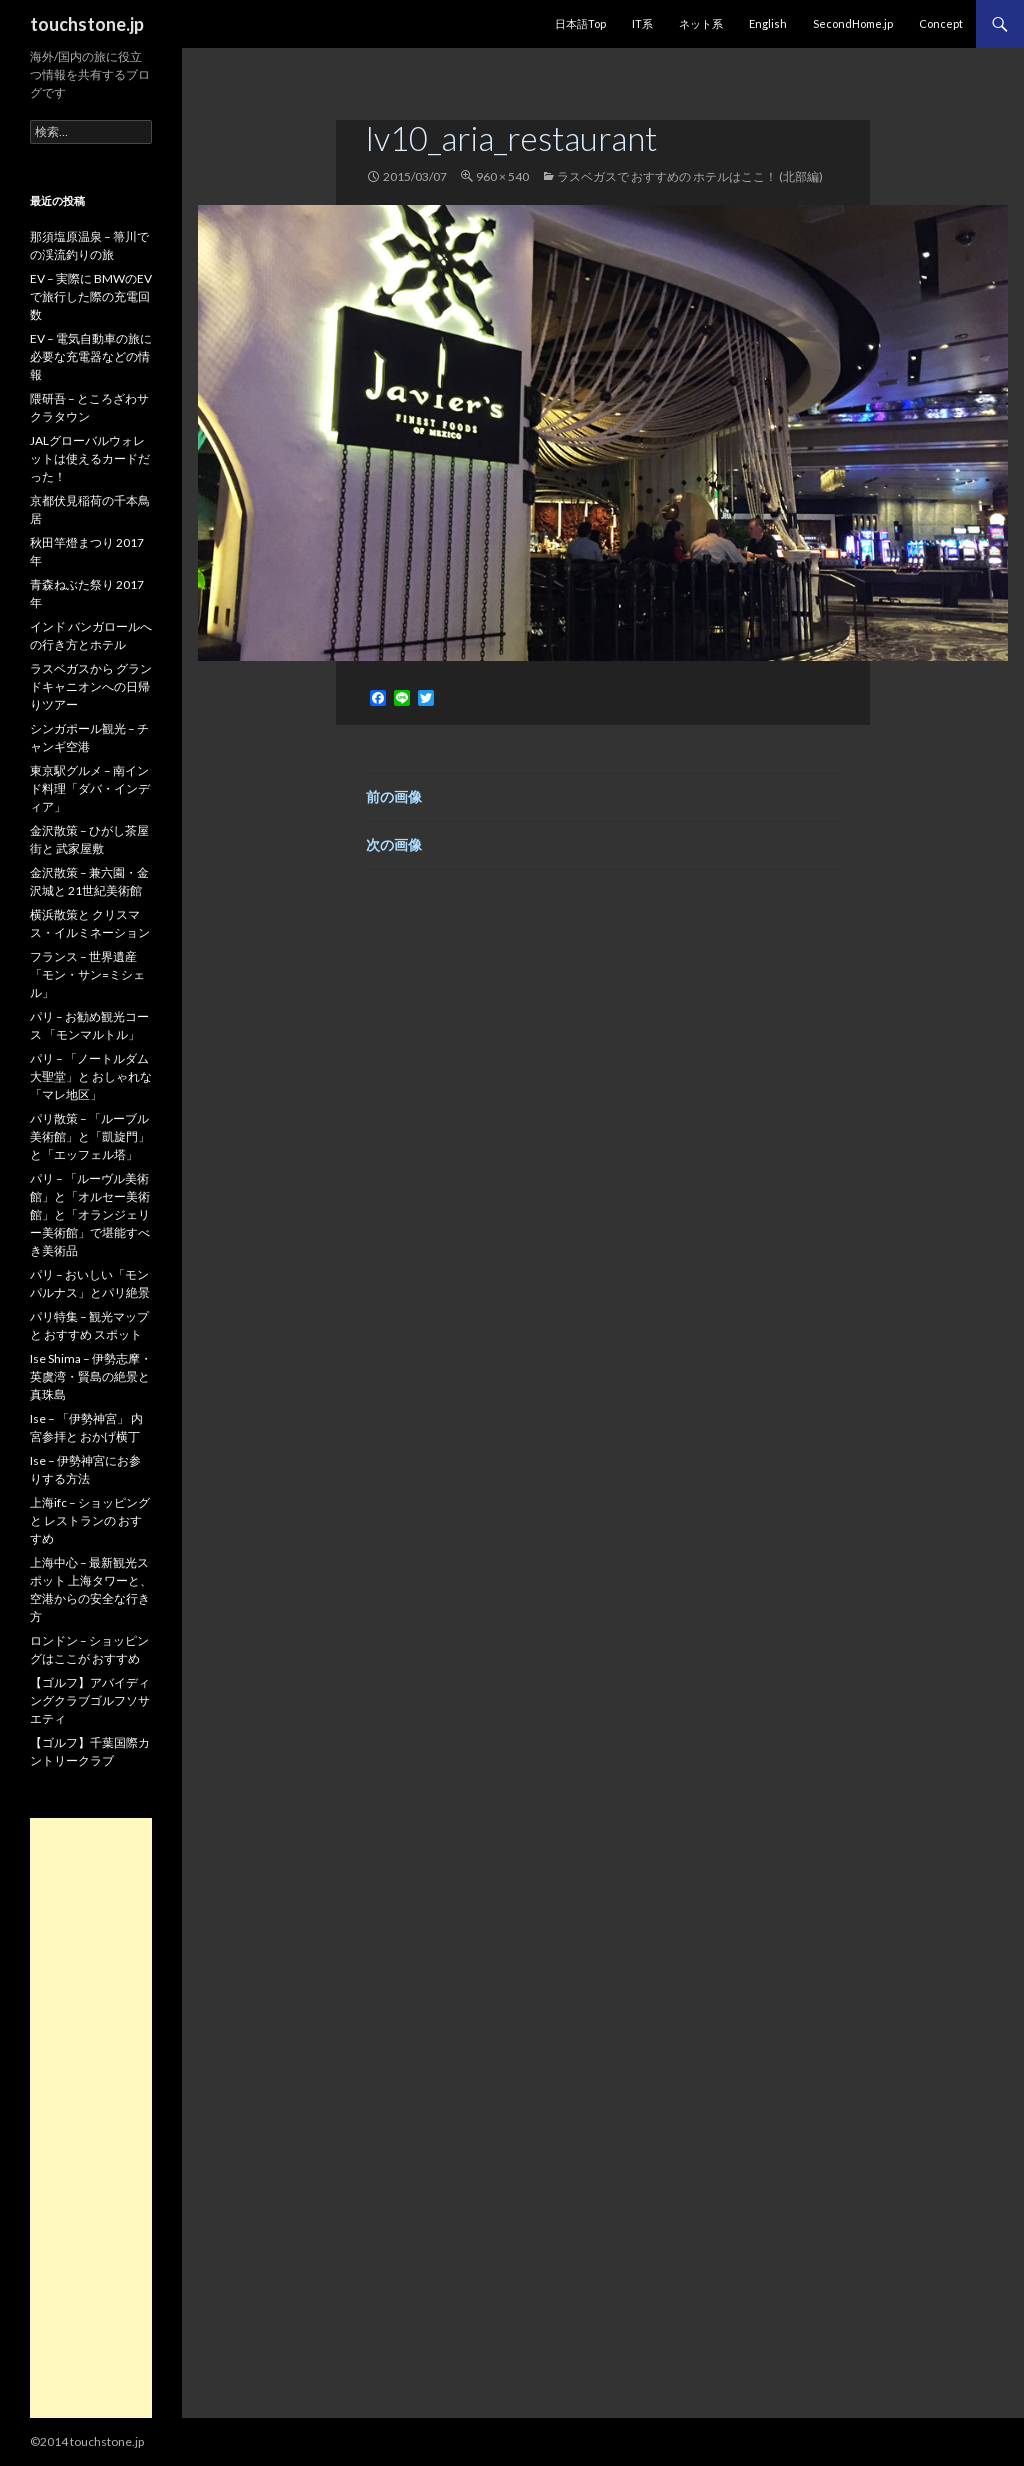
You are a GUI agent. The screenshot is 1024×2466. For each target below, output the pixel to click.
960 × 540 (502, 176)
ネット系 (701, 23)
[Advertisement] (91, 2118)
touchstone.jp (87, 24)
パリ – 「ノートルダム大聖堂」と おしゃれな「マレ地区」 (91, 1076)
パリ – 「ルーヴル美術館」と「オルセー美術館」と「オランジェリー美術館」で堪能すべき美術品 (90, 1214)
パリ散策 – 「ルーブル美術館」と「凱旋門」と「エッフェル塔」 (90, 1136)
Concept (941, 23)
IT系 (642, 23)
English (768, 23)
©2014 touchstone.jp (87, 2441)
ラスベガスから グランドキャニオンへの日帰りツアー (91, 686)
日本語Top (580, 23)
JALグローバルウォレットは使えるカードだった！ (90, 458)
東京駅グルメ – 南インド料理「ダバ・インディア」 (90, 788)
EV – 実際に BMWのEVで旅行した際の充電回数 (91, 296)
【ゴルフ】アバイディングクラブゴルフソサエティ (90, 1700)
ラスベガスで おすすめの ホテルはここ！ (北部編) (690, 176)
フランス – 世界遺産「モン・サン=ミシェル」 (87, 974)
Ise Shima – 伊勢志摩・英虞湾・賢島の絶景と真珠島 (91, 1376)
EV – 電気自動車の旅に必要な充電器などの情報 (91, 356)
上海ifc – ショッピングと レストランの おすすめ (90, 1520)
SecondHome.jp (853, 23)
